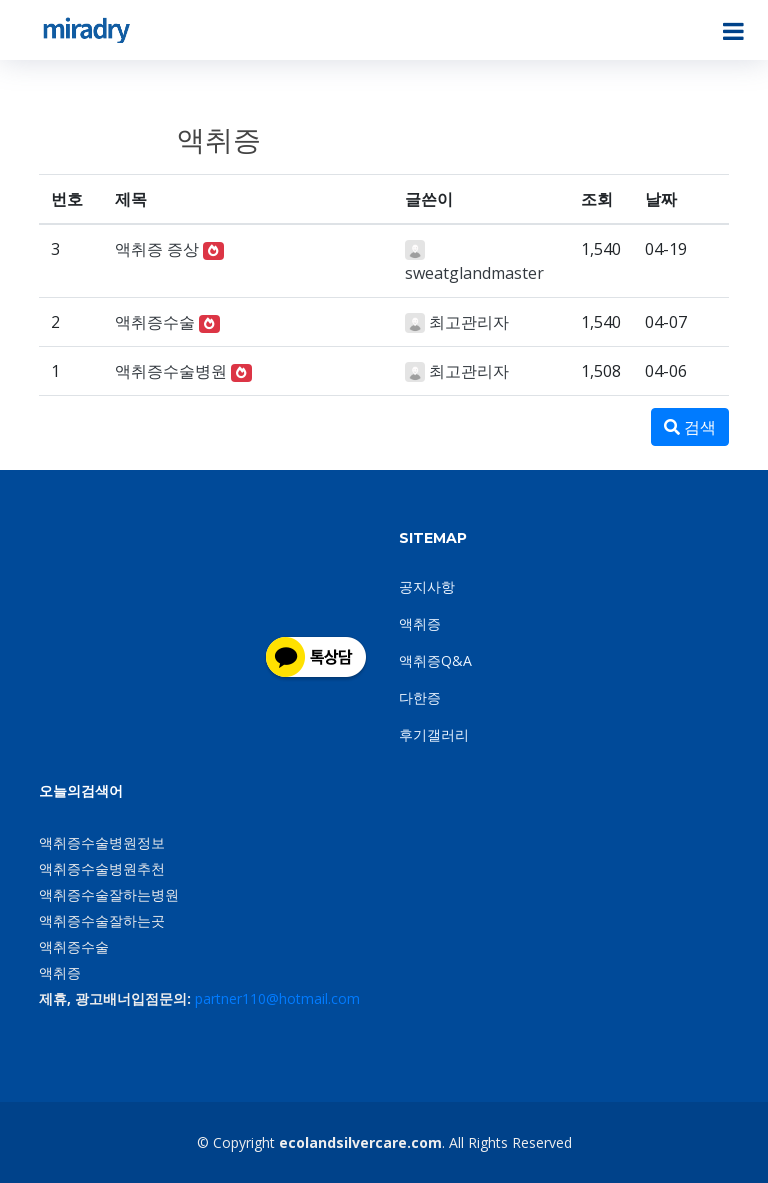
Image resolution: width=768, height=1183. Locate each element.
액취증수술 (155, 322)
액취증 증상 (157, 249)
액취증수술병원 (171, 371)
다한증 (420, 697)
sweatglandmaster (474, 273)
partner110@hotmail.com (277, 998)
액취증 (420, 623)
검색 (690, 427)
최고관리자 (469, 322)
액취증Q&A (435, 660)
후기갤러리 (434, 734)
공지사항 (427, 586)
